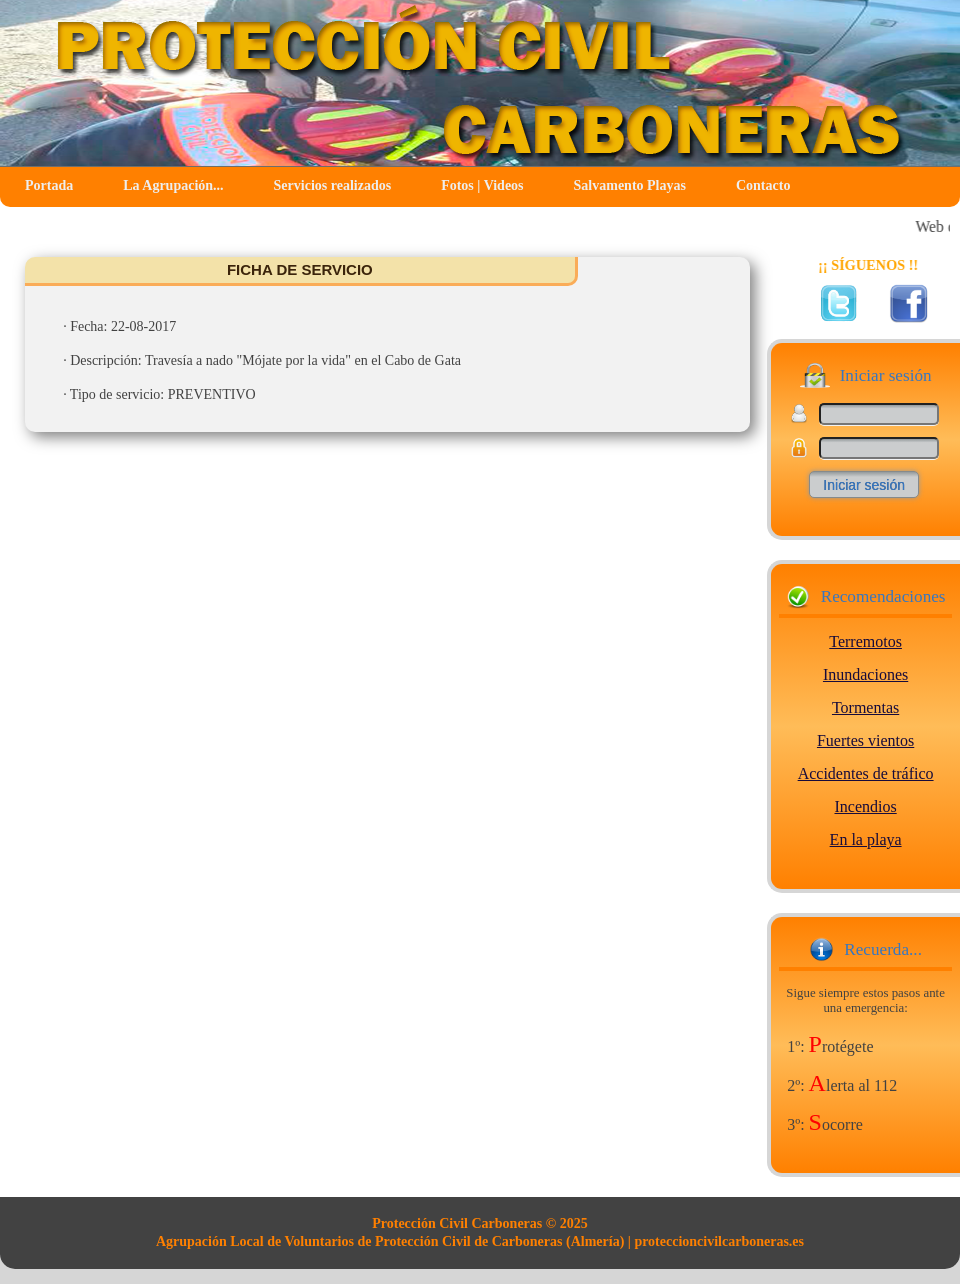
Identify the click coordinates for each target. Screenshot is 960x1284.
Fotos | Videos (482, 185)
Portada (49, 185)
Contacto (763, 185)
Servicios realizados (333, 185)
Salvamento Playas (630, 185)
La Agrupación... (173, 185)
